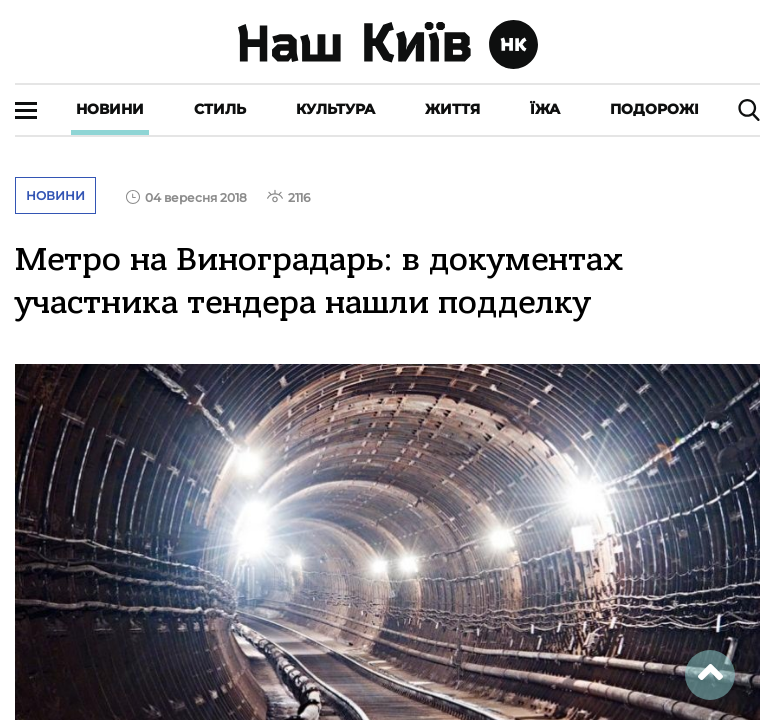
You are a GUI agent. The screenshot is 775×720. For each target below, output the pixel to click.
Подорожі (654, 109)
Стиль (220, 109)
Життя (452, 109)
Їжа (545, 109)
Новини (110, 109)
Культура (335, 109)
